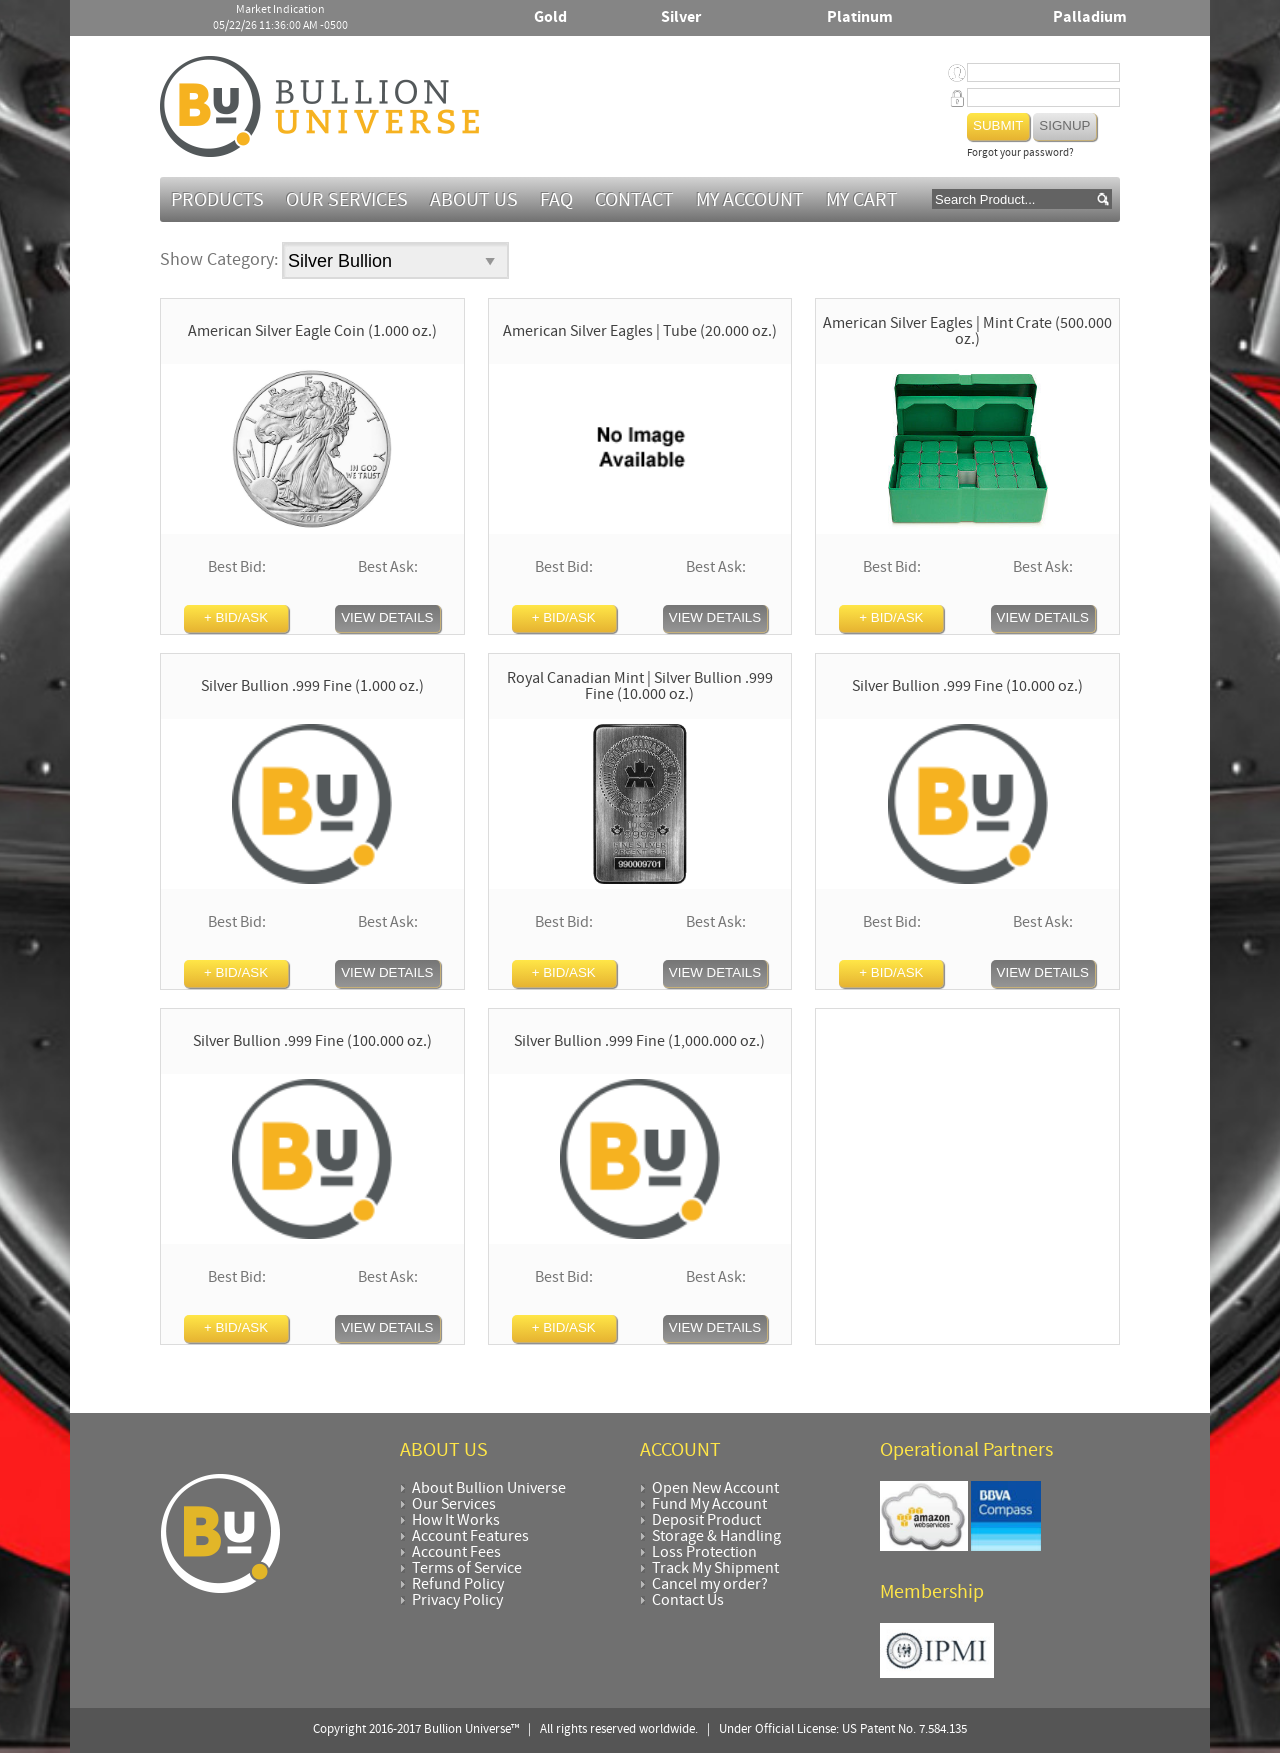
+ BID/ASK (236, 617)
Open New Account (715, 1489)
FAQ (556, 201)
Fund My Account (709, 1505)
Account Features (470, 1537)
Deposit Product (706, 1521)
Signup (1064, 125)
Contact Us (688, 1601)
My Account (750, 201)
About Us (474, 201)
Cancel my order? (710, 1585)
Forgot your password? (1020, 153)
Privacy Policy (457, 1601)
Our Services (347, 201)
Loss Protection (704, 1553)
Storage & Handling (716, 1537)
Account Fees (456, 1553)
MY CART (862, 201)
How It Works (456, 1521)
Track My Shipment (715, 1569)
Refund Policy (458, 1585)
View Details (387, 617)
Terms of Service (467, 1569)
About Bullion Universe (489, 1489)
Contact (634, 201)
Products (217, 201)
